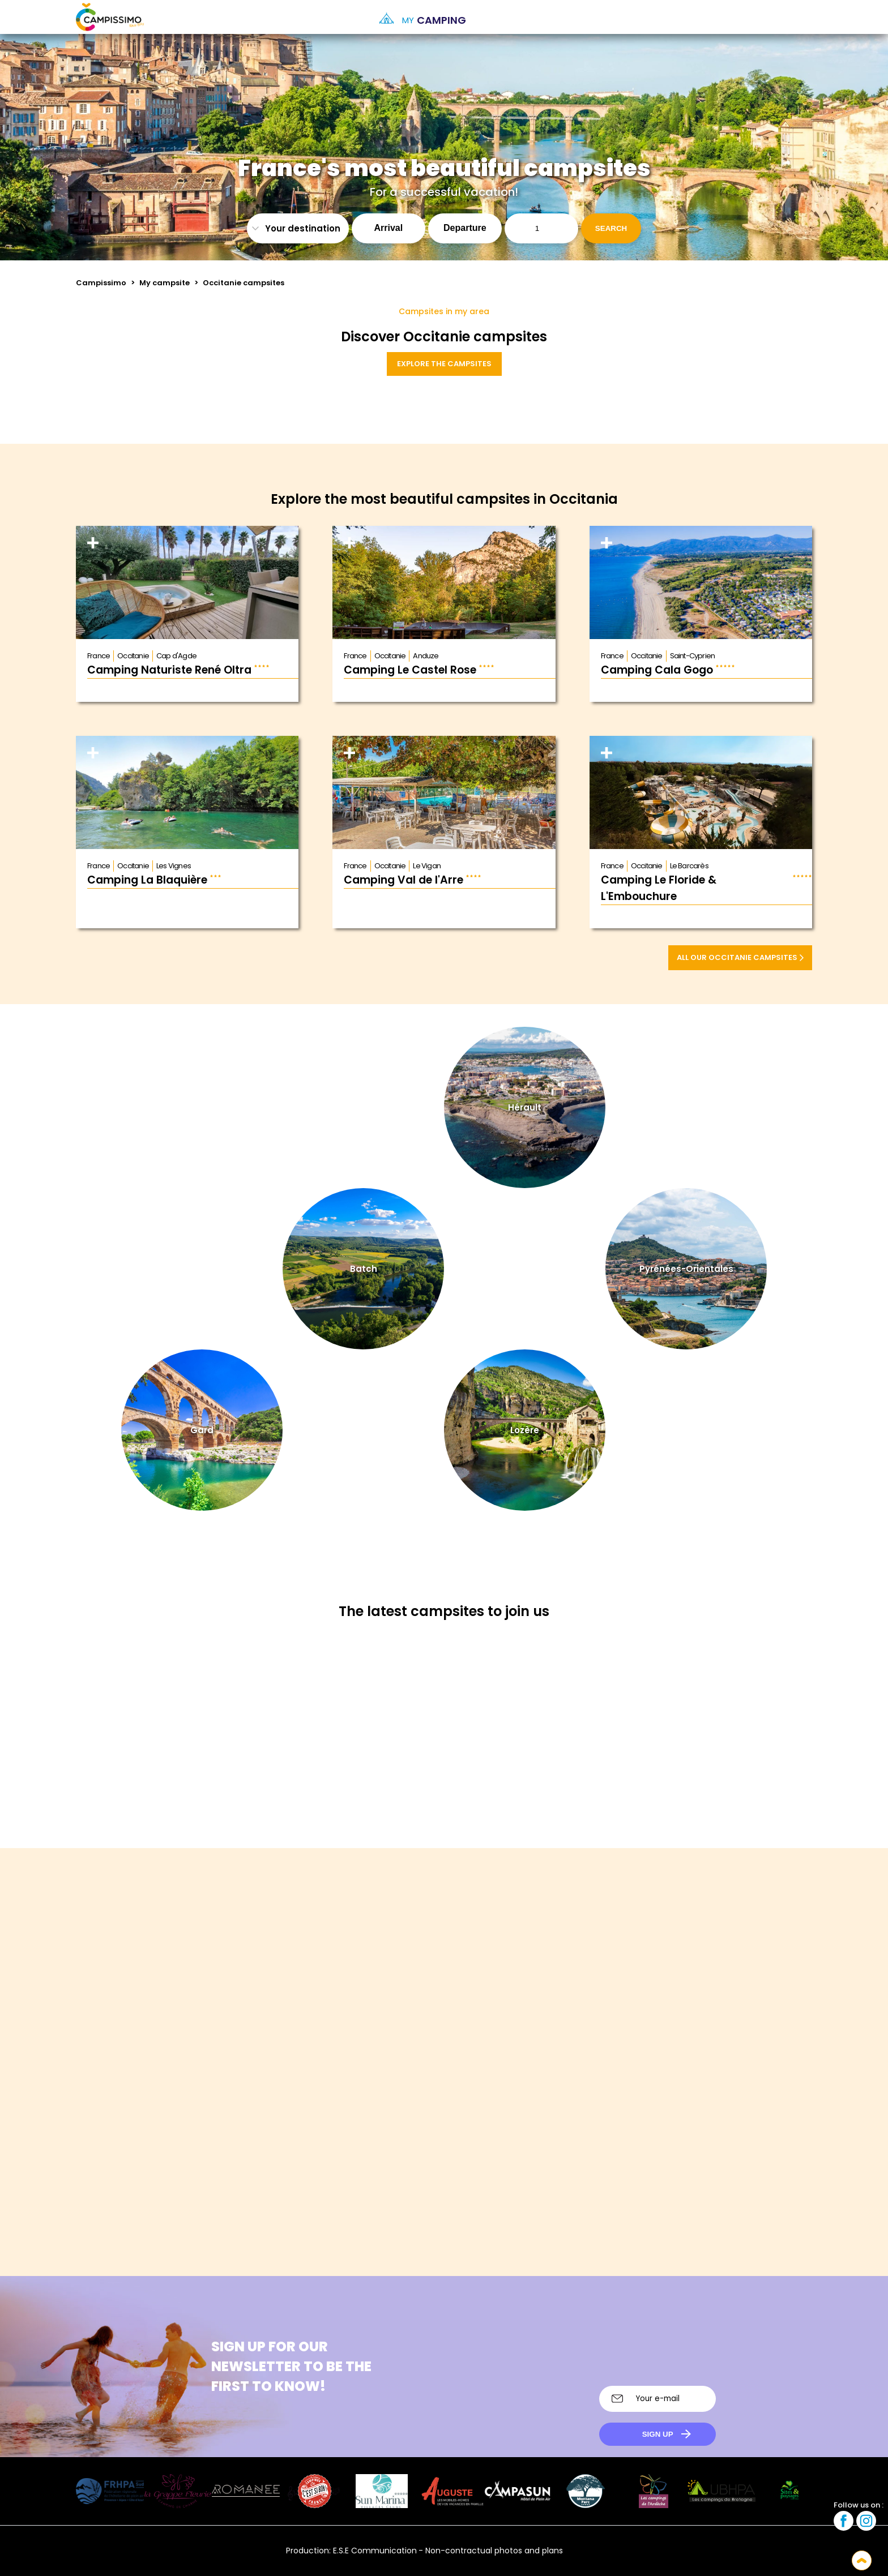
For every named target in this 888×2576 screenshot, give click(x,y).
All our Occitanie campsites (740, 957)
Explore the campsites (444, 363)
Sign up (657, 2434)
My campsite (164, 282)
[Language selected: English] (789, 17)
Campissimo (101, 282)
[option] (800, 17)
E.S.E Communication (375, 2550)
